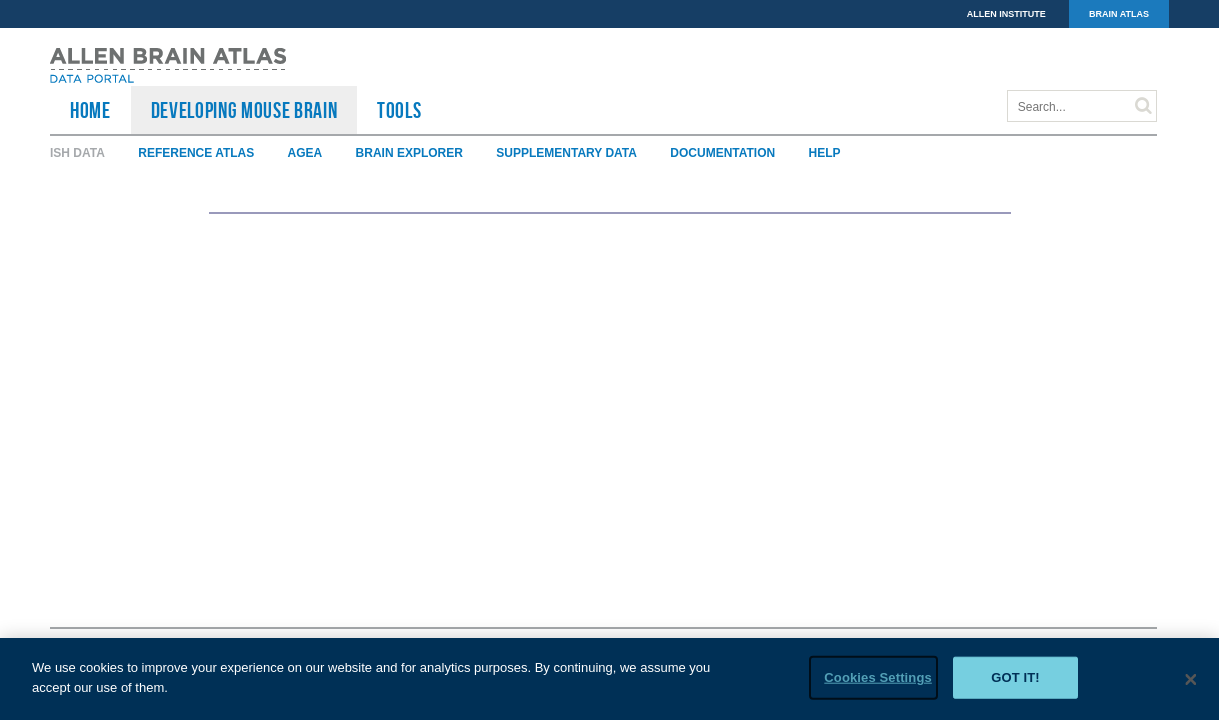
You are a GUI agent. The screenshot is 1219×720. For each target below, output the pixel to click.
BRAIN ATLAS (1119, 14)
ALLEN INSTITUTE (1006, 14)
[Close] (1191, 681)
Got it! (1015, 678)
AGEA (305, 153)
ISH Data (77, 153)
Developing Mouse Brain (244, 110)
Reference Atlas (196, 153)
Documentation (722, 153)
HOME (90, 110)
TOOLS (399, 110)
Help (825, 153)
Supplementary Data (566, 153)
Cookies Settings (878, 678)
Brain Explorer (409, 153)
